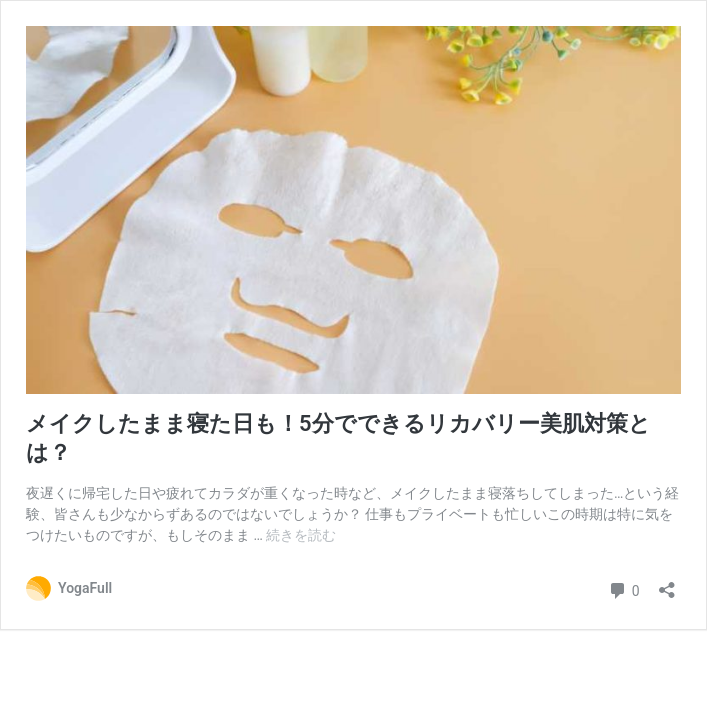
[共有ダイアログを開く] (667, 583)
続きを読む (301, 535)
